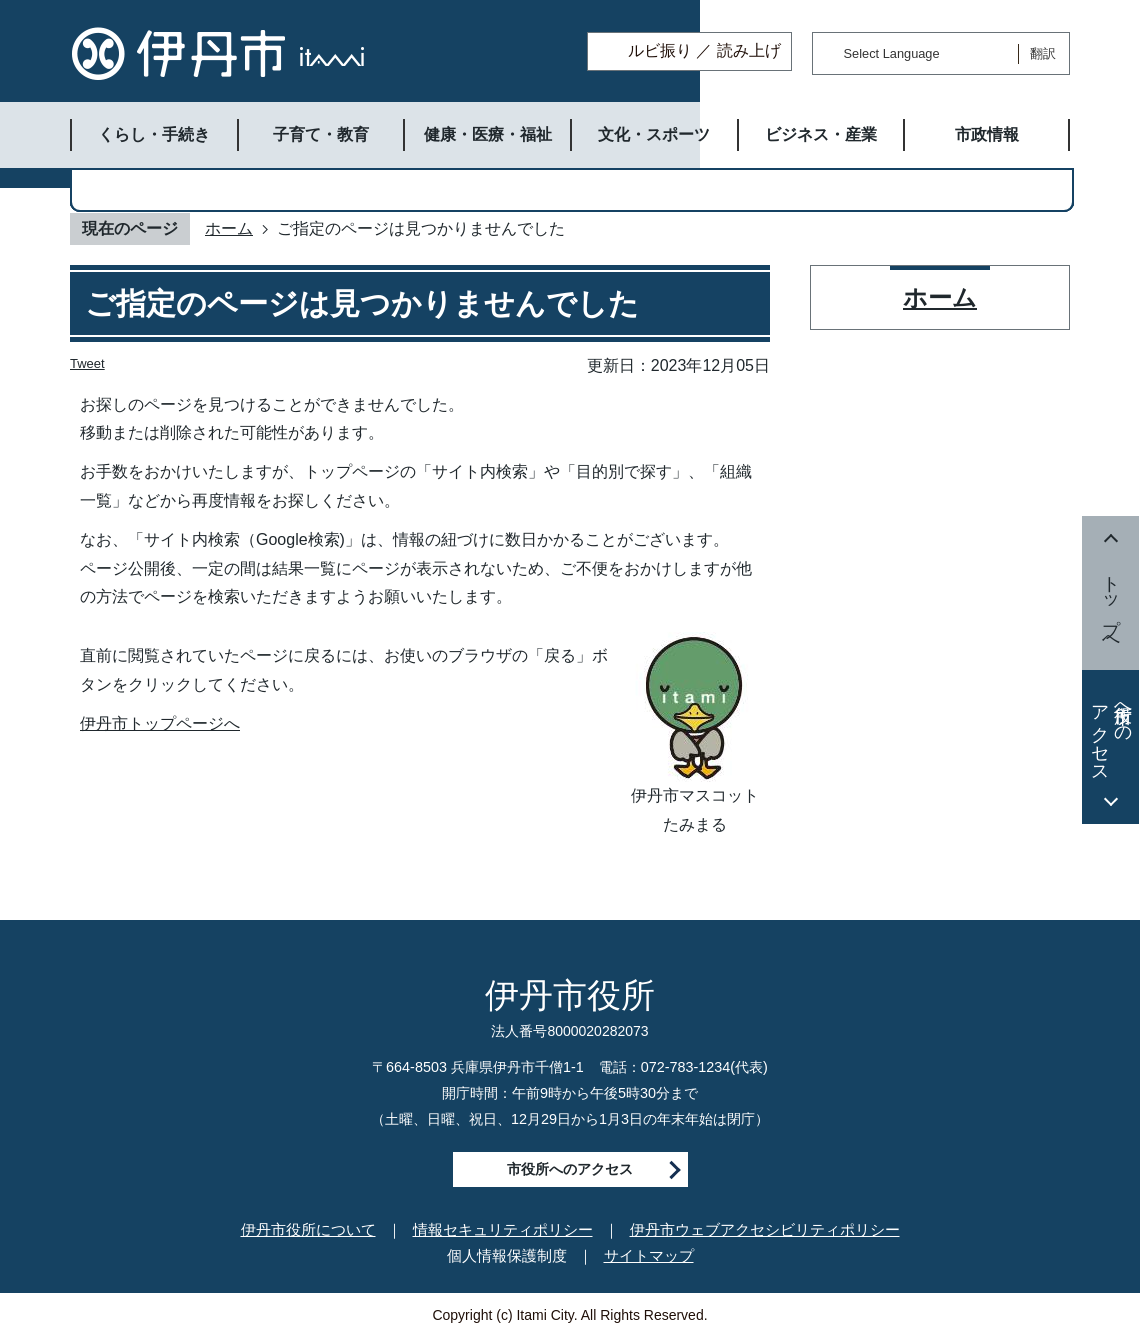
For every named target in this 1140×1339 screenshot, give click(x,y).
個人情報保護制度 (507, 1255)
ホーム (229, 228)
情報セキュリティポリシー (503, 1229)
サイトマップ (649, 1255)
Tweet (87, 363)
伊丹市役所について (308, 1229)
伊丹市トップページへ (160, 723)
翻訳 (1043, 53)
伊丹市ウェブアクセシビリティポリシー (765, 1229)
